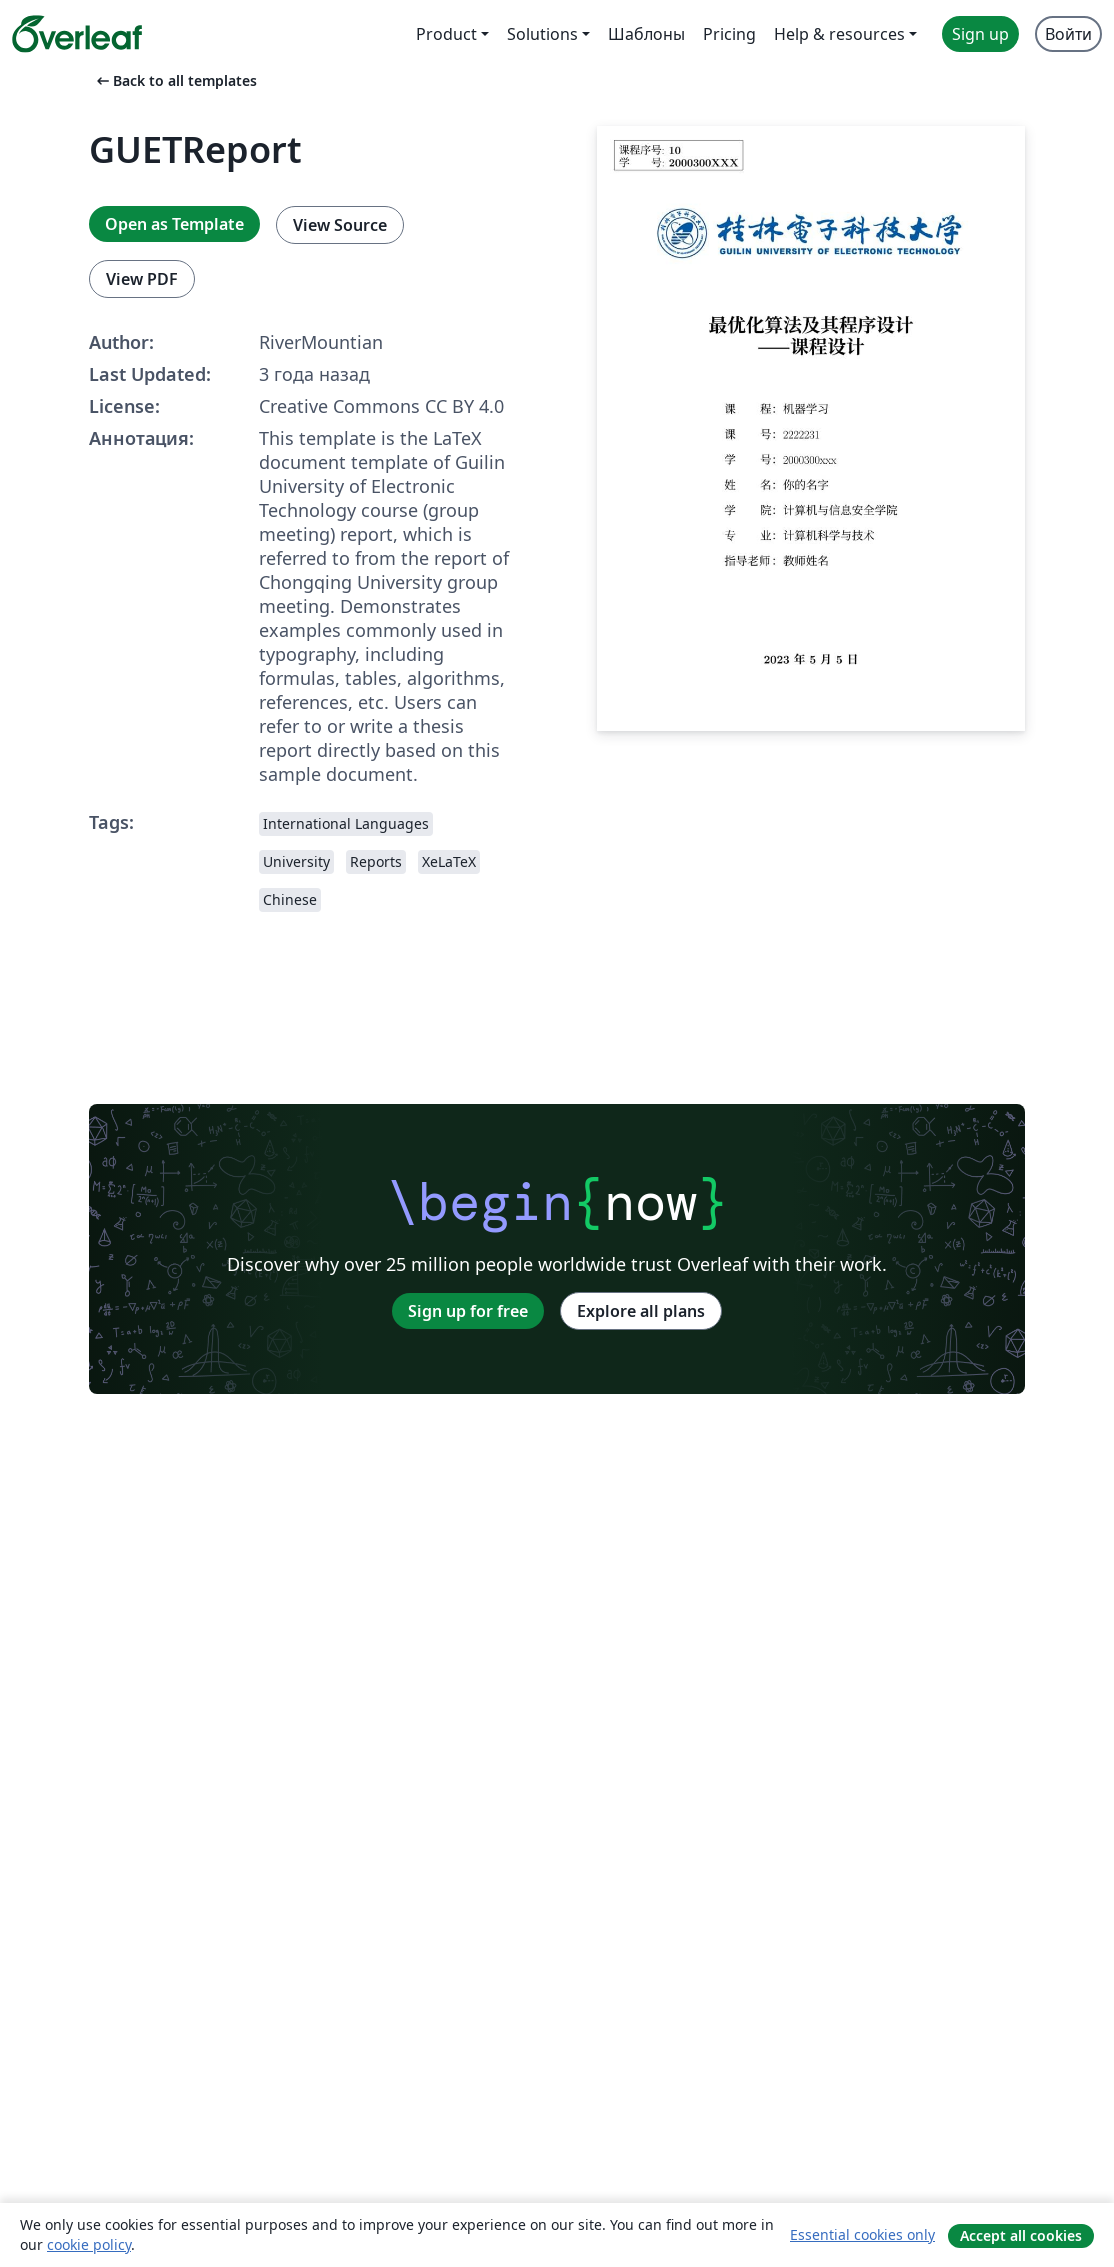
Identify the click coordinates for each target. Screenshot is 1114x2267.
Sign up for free (468, 1311)
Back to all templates (175, 80)
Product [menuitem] (446, 34)
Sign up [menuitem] (980, 34)
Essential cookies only (862, 2234)
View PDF (142, 279)
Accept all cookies (1021, 2235)
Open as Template (174, 224)
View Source (340, 225)
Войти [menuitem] (1068, 34)
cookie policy (89, 2244)
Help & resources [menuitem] (839, 34)
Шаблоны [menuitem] (646, 34)
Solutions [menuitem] (542, 34)
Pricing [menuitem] (729, 34)
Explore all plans (641, 1311)
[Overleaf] (77, 34)
